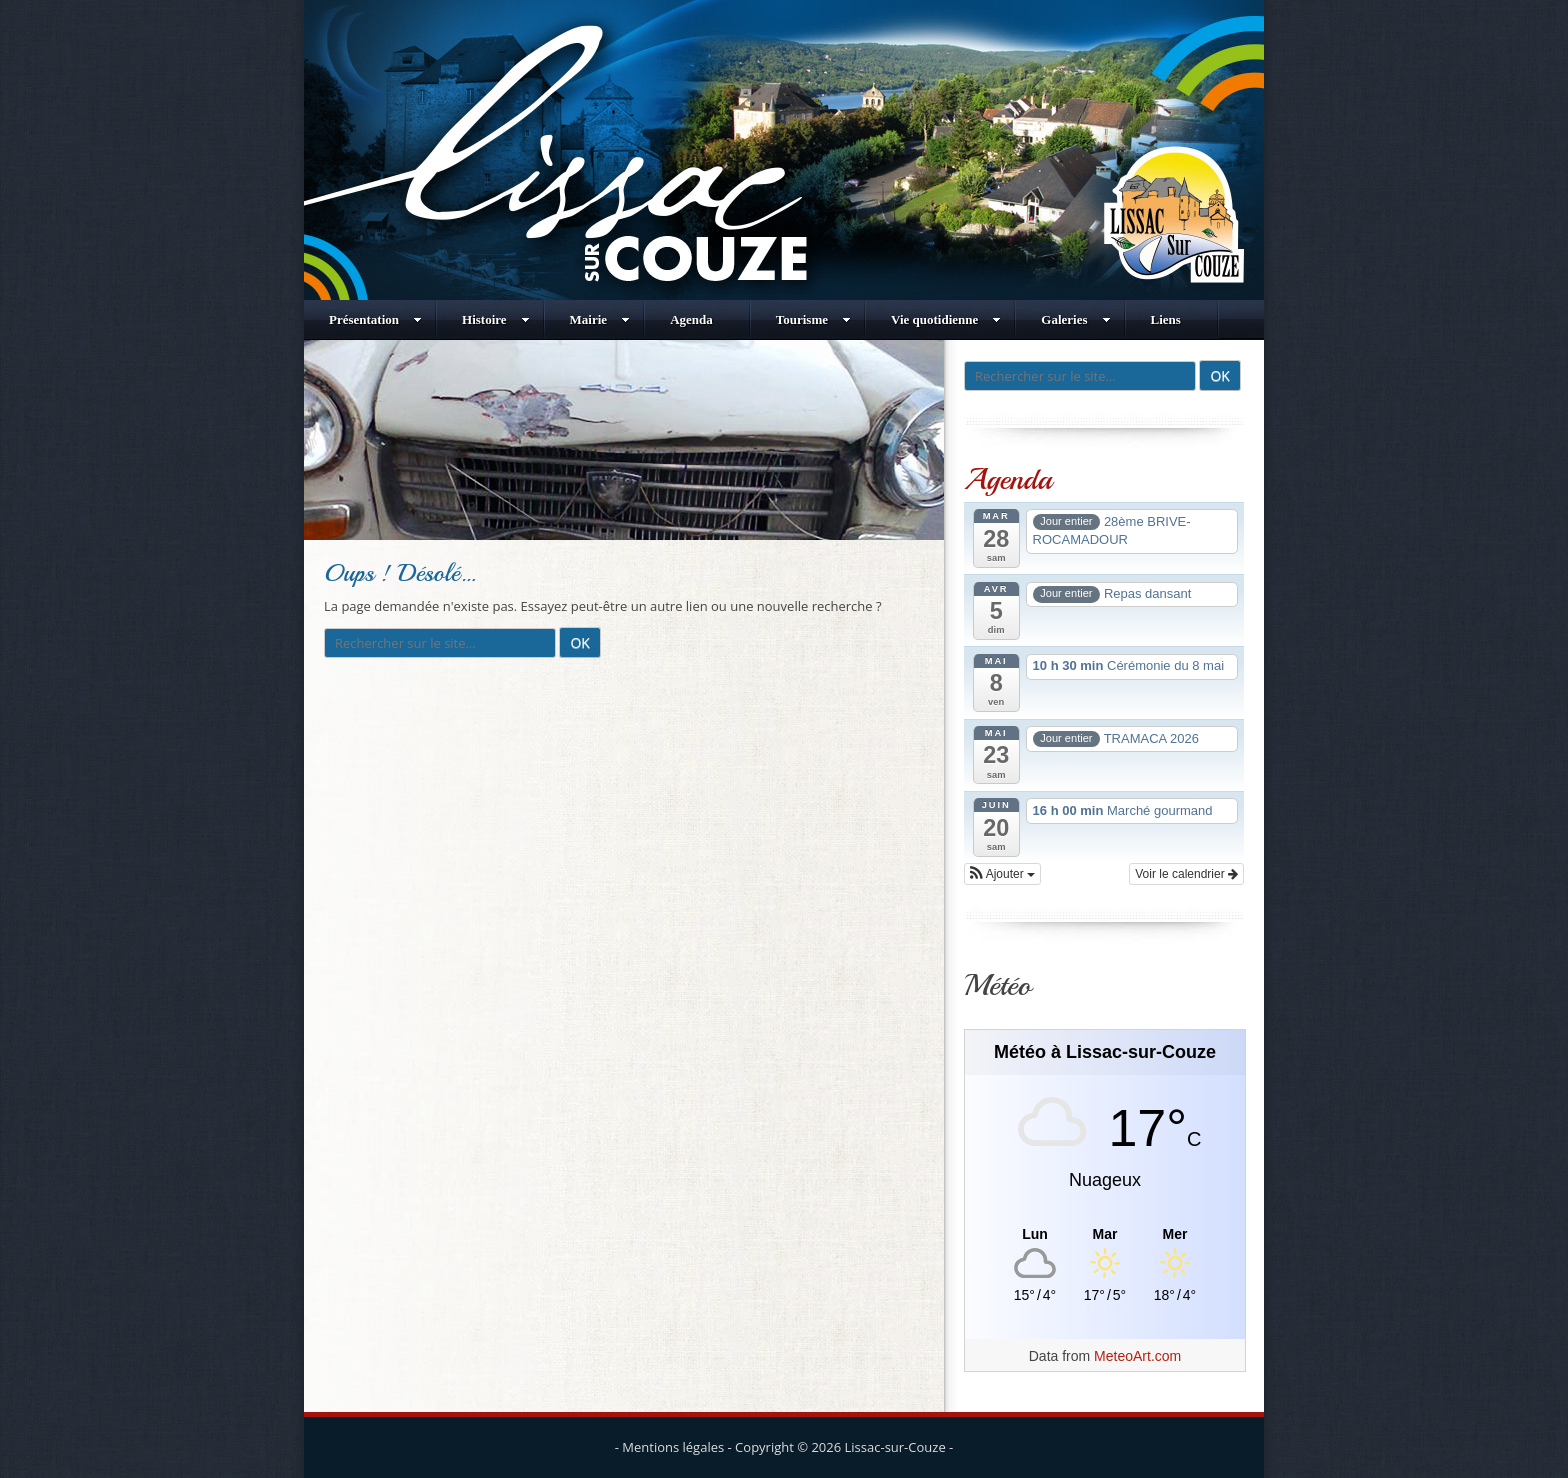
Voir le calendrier (1186, 874)
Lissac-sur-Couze (895, 1447)
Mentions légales (673, 1447)
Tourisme (813, 319)
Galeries (1075, 319)
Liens (1166, 319)
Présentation (375, 319)
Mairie (600, 319)
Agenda (691, 319)
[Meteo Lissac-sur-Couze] (1105, 1234)
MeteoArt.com (1137, 1356)
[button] (1002, 874)
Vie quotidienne (946, 319)
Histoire (496, 319)
